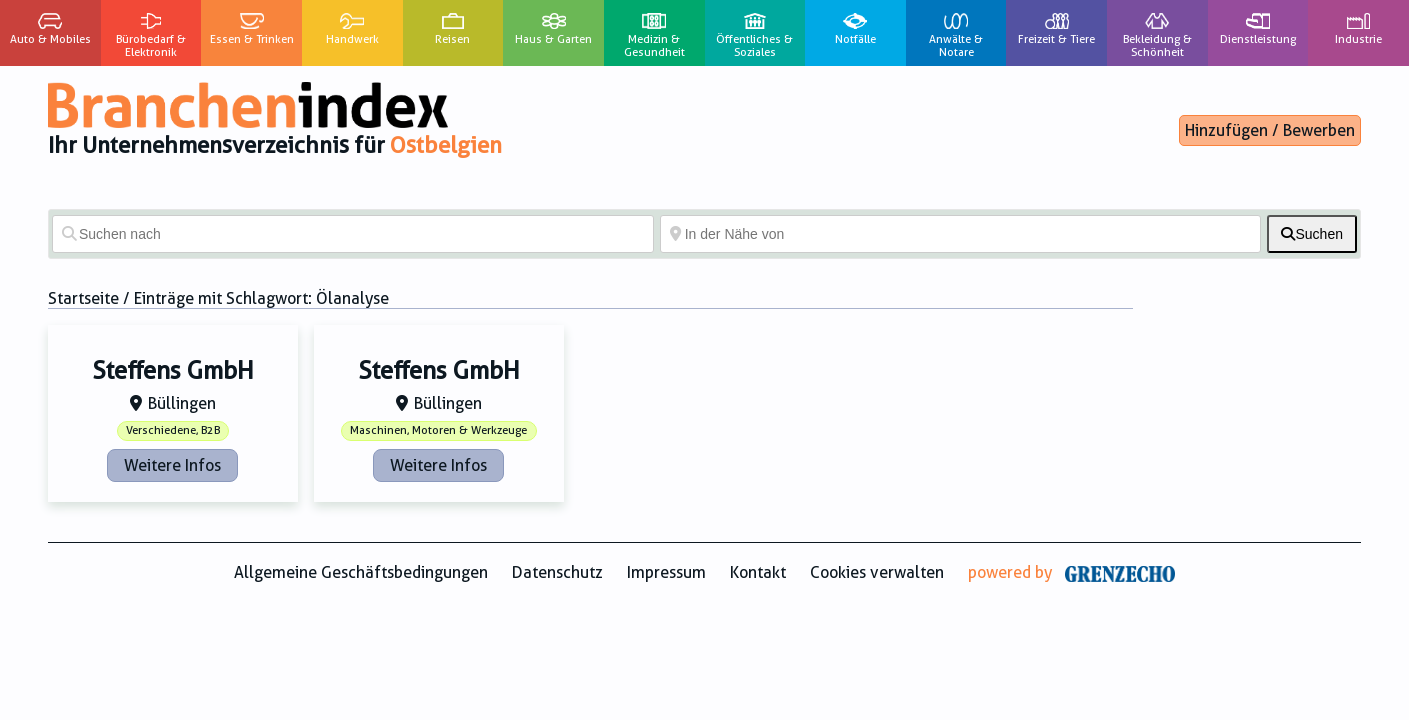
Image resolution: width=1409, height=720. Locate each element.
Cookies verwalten (877, 572)
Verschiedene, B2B (173, 430)
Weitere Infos (172, 465)
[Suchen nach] (353, 234)
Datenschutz (557, 572)
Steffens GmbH (173, 371)
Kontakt (758, 572)
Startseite (83, 298)
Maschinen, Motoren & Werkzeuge (438, 430)
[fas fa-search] (1312, 234)
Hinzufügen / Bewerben (1270, 130)
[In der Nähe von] (961, 234)
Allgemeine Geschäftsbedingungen (361, 572)
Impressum (666, 572)
